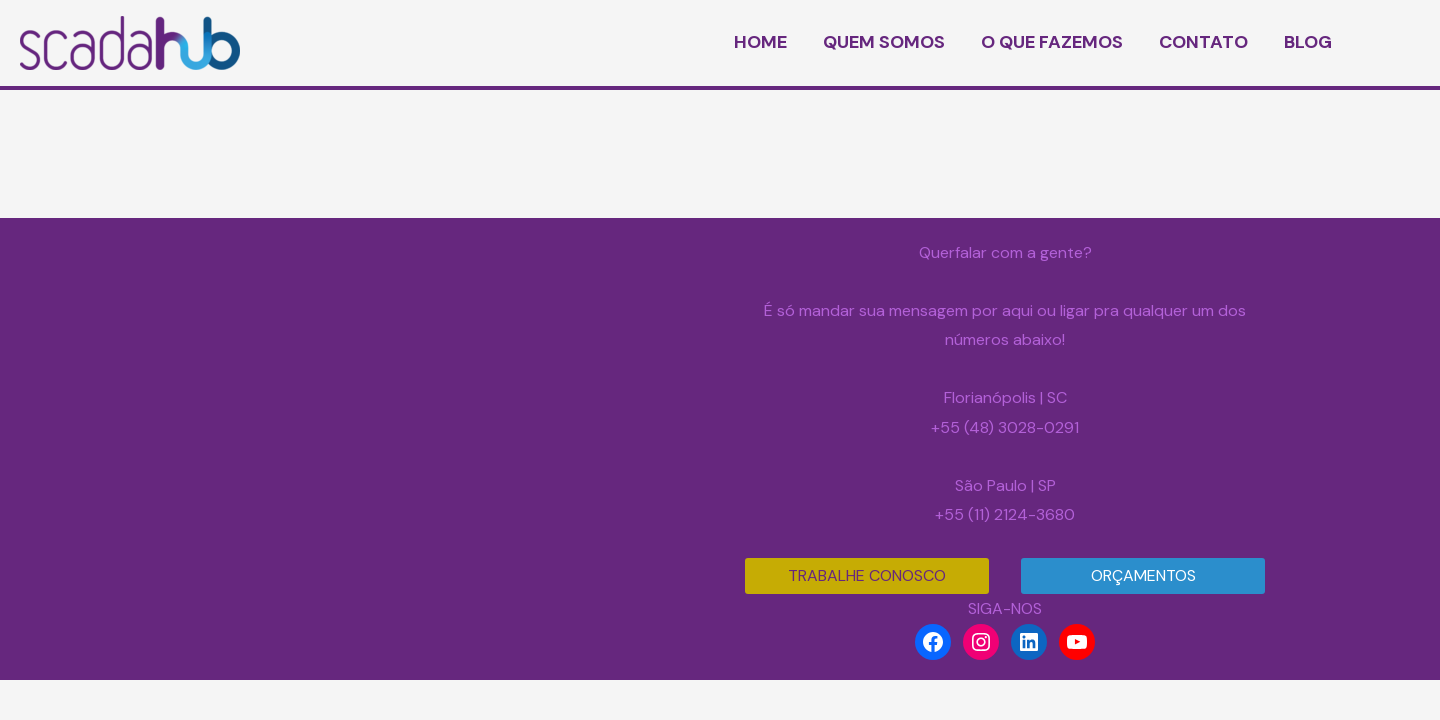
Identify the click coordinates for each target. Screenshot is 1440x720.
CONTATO (1203, 42)
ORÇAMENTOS (1143, 575)
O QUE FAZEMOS (1052, 42)
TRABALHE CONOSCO (867, 575)
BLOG (1308, 42)
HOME (760, 42)
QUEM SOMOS (884, 42)
